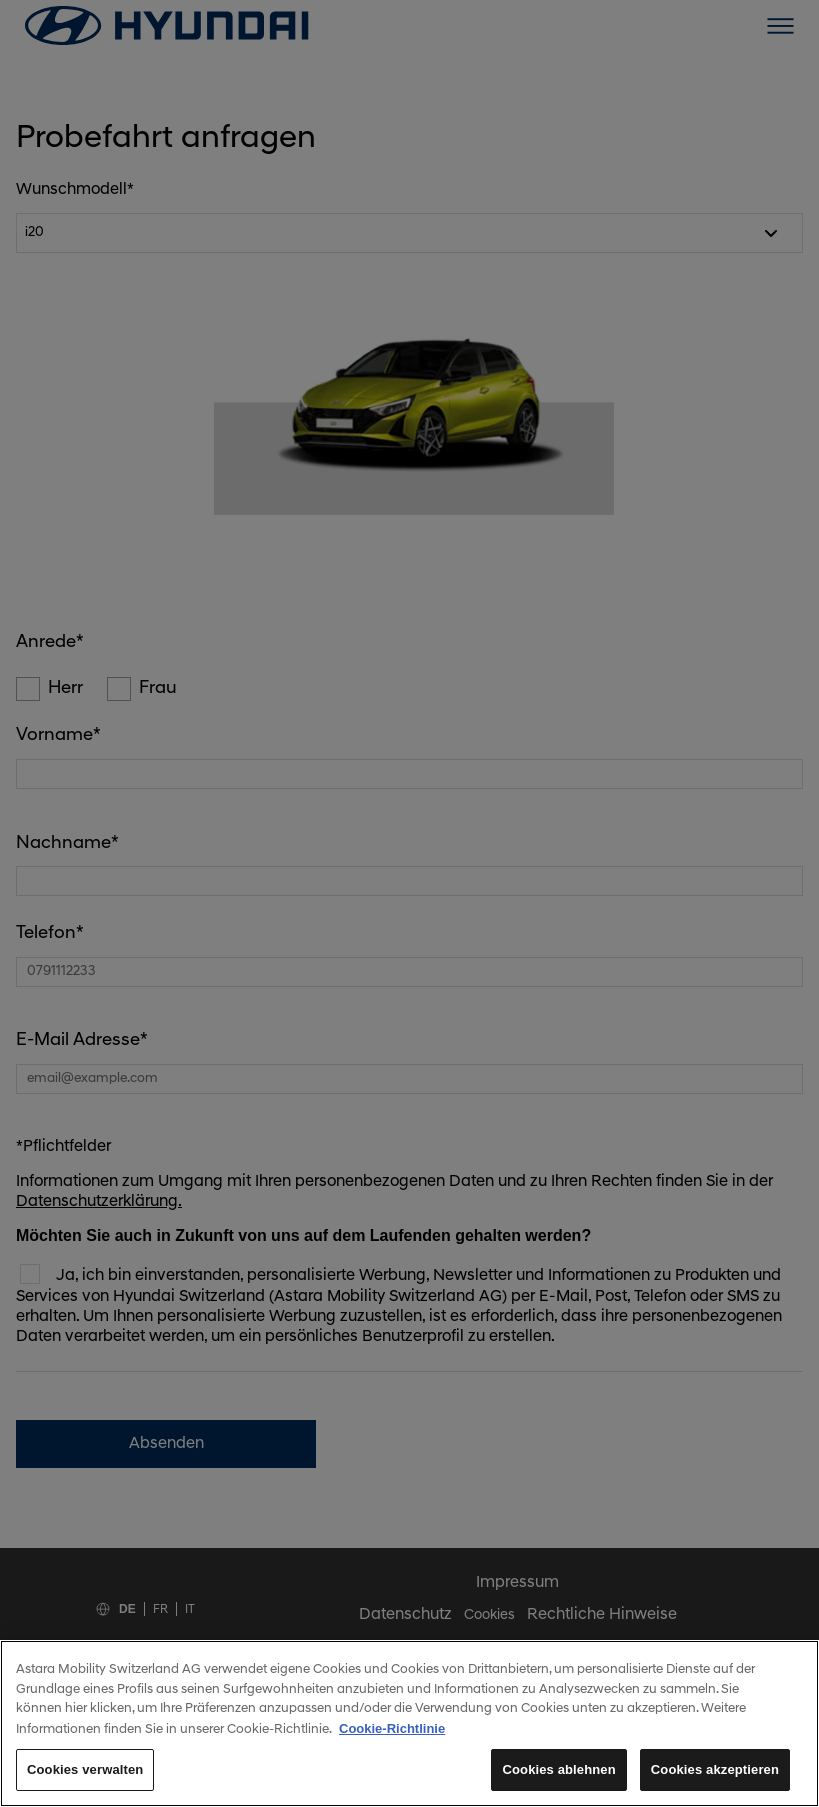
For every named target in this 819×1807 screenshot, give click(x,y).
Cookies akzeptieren (717, 1775)
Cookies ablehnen (564, 1775)
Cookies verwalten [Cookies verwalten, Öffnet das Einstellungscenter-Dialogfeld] (84, 1775)
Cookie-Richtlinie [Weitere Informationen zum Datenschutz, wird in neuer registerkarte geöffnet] (390, 1733)
